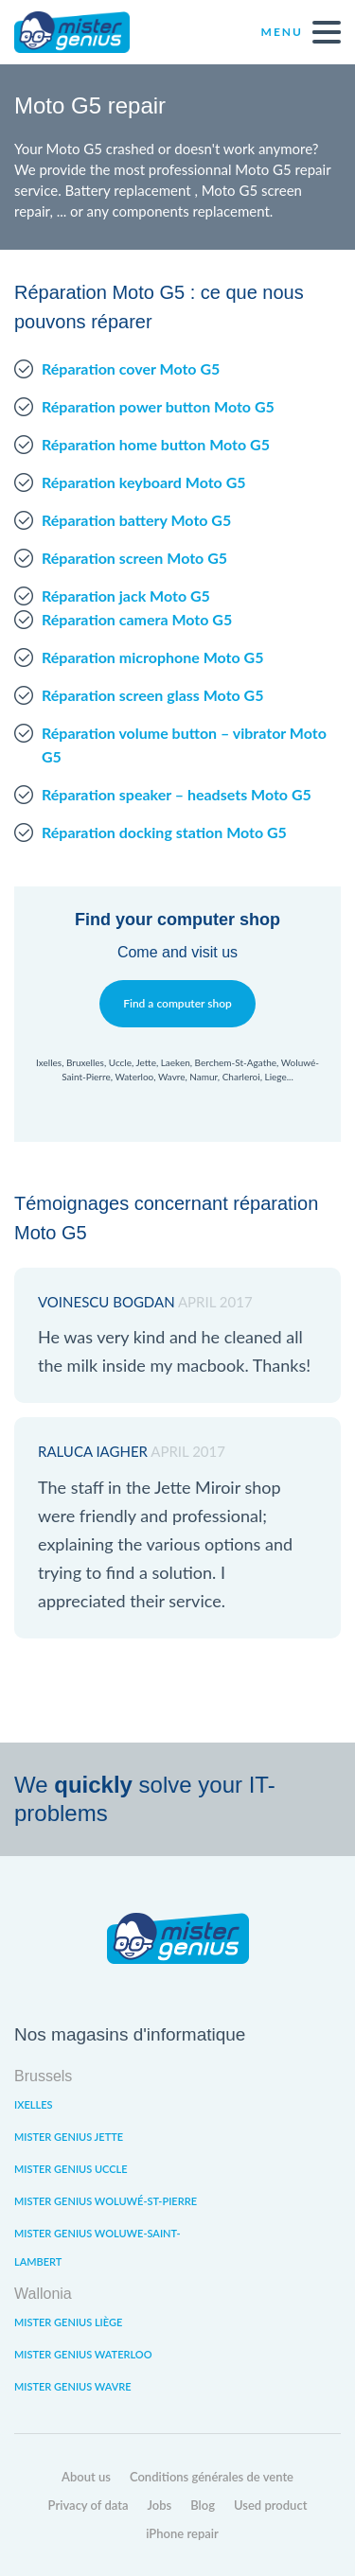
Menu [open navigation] (301, 32)
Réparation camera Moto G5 (137, 619)
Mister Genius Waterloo (83, 2354)
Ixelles (33, 2104)
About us (86, 2476)
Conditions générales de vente (211, 2476)
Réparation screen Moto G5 (134, 558)
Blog (202, 2505)
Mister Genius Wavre (73, 2386)
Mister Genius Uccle (71, 2169)
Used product (270, 2505)
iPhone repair (182, 2533)
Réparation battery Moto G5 (136, 520)
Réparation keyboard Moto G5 (144, 482)
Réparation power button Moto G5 (158, 406)
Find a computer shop (177, 1003)
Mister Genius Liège (68, 2322)
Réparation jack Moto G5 (126, 596)
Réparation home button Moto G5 (156, 444)
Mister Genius (85, 32)
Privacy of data (88, 2505)
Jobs (160, 2505)
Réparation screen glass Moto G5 (153, 695)
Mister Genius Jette (68, 2136)
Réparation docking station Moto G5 (164, 832)
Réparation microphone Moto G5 (152, 657)
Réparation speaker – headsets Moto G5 (176, 794)
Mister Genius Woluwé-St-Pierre (105, 2201)
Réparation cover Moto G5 (131, 368)
